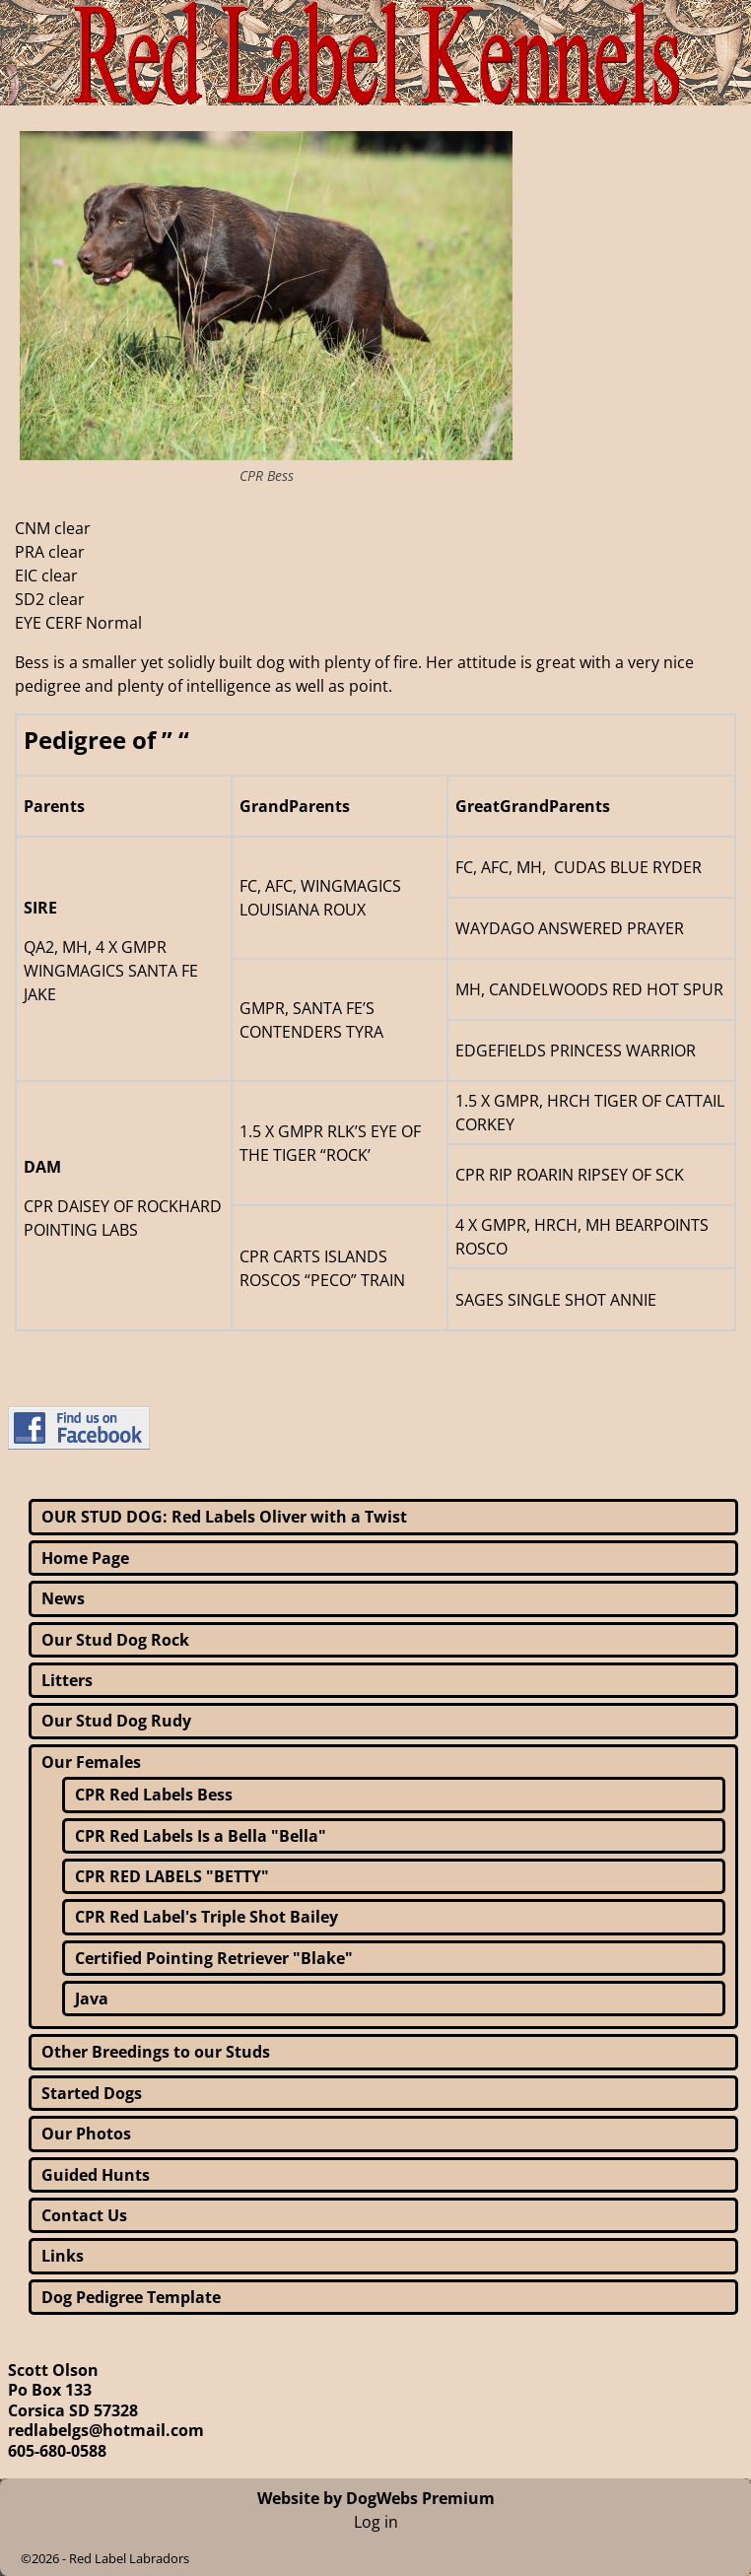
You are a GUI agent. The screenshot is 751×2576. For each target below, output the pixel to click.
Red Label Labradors (129, 2558)
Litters (67, 1680)
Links (62, 2256)
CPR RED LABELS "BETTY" (172, 1876)
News (63, 1598)
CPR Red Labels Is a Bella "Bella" (200, 1836)
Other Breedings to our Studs (155, 2052)
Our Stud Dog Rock (115, 1640)
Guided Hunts (95, 2175)
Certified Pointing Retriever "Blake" (214, 1958)
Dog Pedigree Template (131, 2297)
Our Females (91, 1762)
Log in (376, 2522)
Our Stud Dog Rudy (116, 1720)
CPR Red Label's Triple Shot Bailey (206, 1917)
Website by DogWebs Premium (376, 2498)
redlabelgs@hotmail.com (106, 2430)
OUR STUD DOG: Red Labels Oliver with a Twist (224, 1516)
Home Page (85, 1558)
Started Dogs (91, 2093)
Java (91, 1998)
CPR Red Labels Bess (154, 1794)
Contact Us (84, 2215)
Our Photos (86, 2133)
